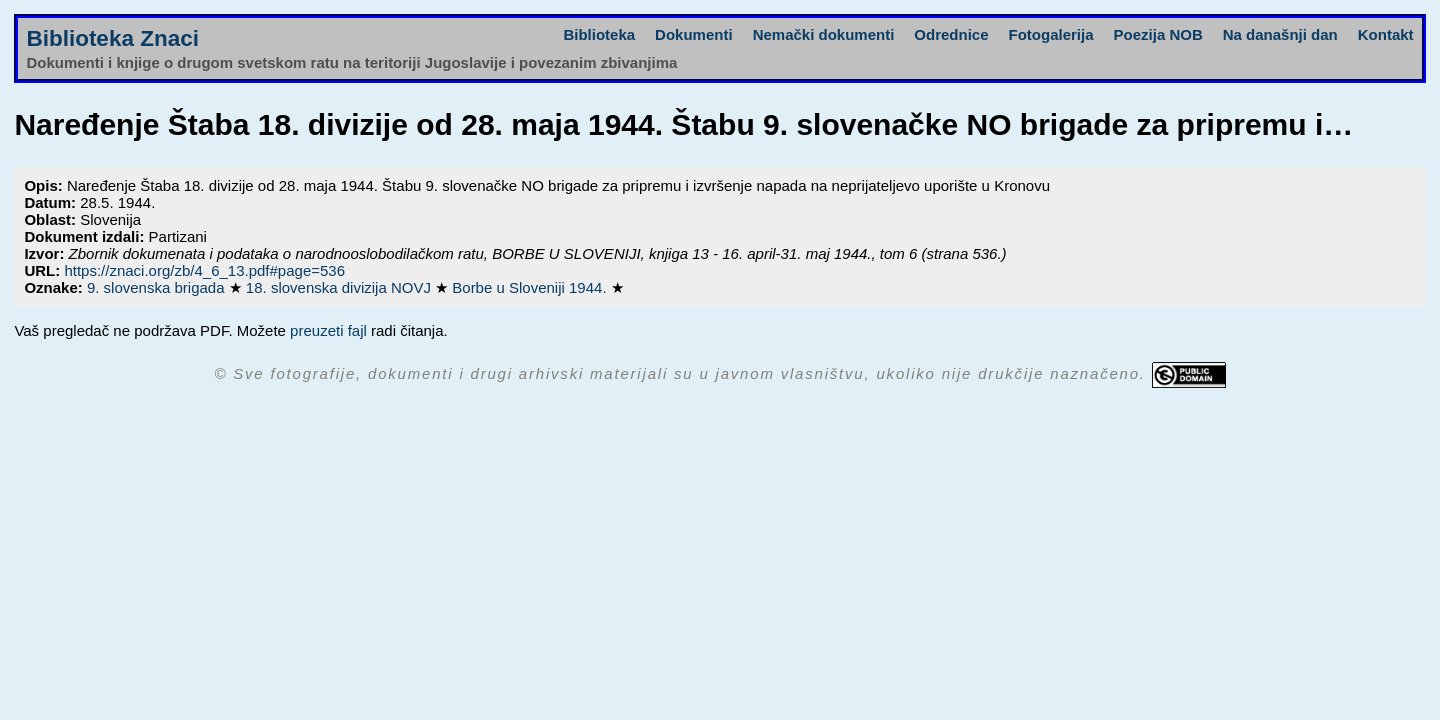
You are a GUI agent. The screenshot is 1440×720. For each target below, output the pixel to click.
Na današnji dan (1280, 34)
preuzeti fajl (328, 330)
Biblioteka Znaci (112, 38)
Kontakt (1386, 34)
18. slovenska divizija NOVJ (340, 287)
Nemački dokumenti (824, 34)
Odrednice (951, 34)
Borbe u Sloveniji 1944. (531, 287)
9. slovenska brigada (158, 287)
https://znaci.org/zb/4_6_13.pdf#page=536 (204, 270)
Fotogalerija (1051, 34)
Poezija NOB (1158, 34)
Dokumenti (694, 34)
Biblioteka (599, 34)
